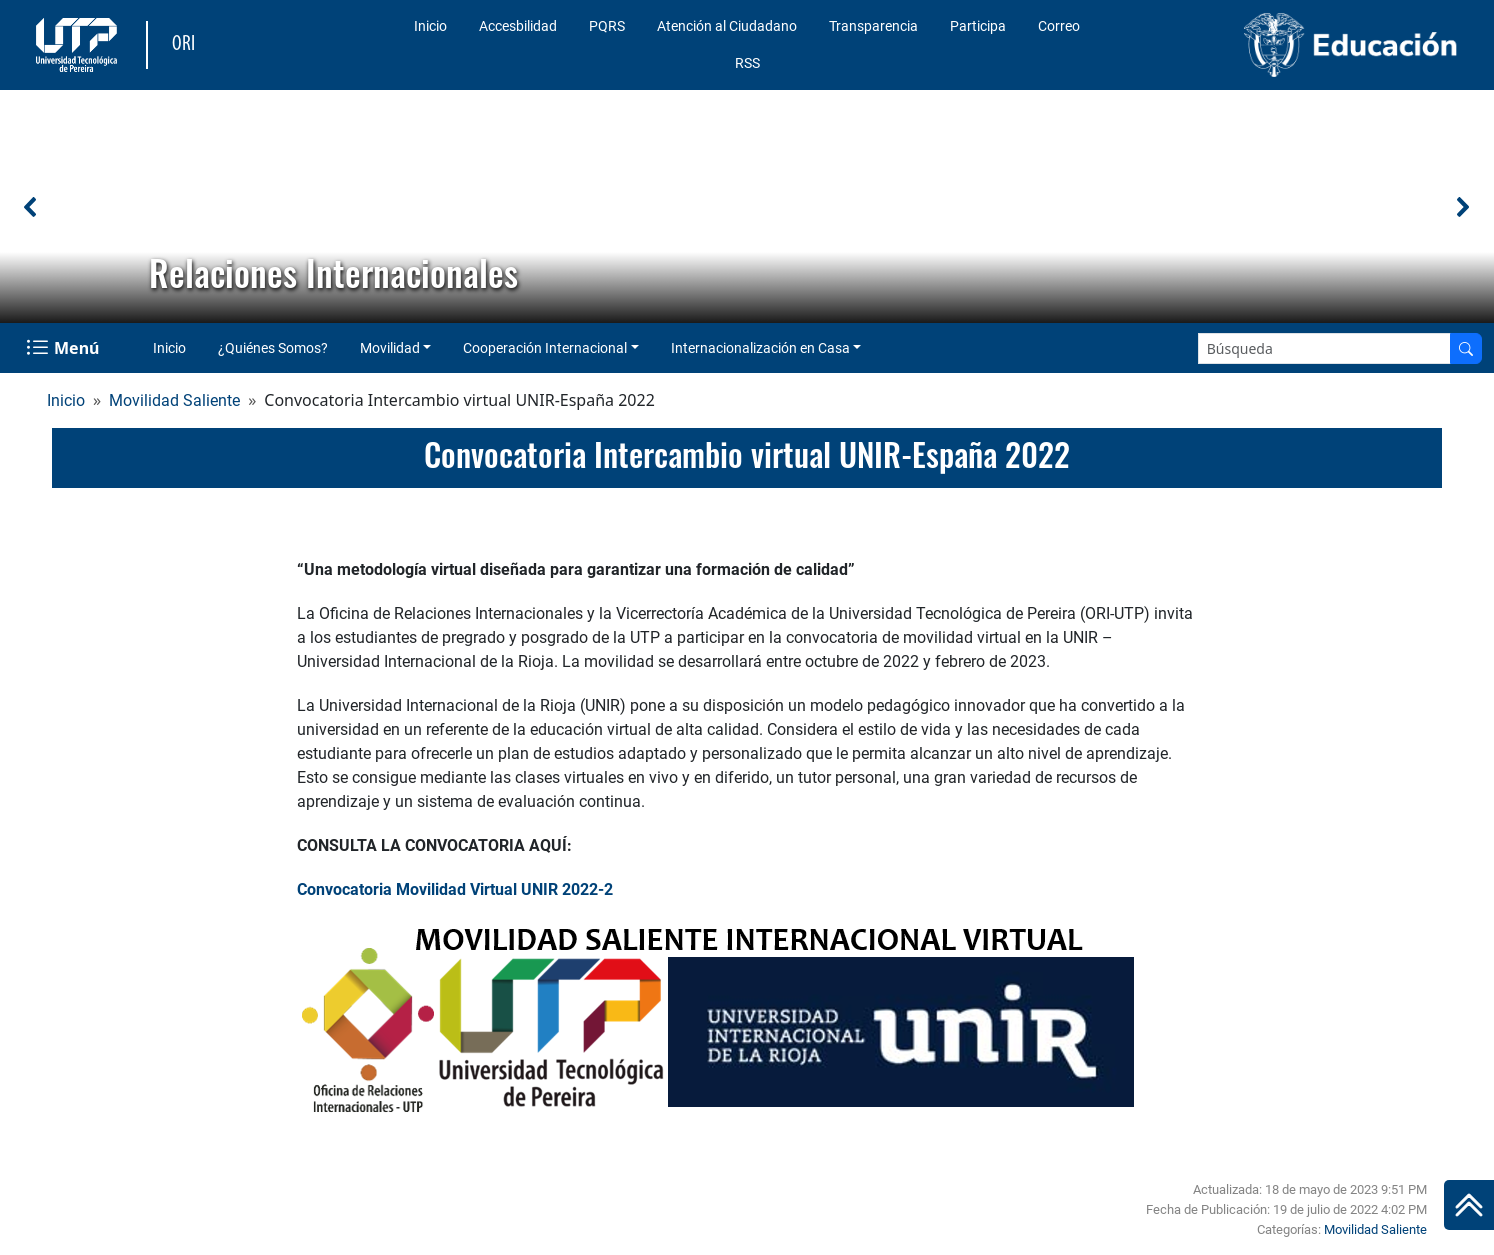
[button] (31, 207)
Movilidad (390, 348)
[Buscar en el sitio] (1466, 348)
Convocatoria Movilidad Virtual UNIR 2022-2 (455, 889)
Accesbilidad (518, 26)
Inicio (430, 26)
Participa (978, 26)
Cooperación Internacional (545, 348)
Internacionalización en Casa (760, 348)
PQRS (607, 26)
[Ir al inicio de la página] (1469, 1205)
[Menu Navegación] (64, 348)
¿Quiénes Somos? (273, 348)
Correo (1059, 26)
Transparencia (873, 26)
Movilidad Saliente (174, 400)
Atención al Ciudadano (727, 26)
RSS (747, 63)
